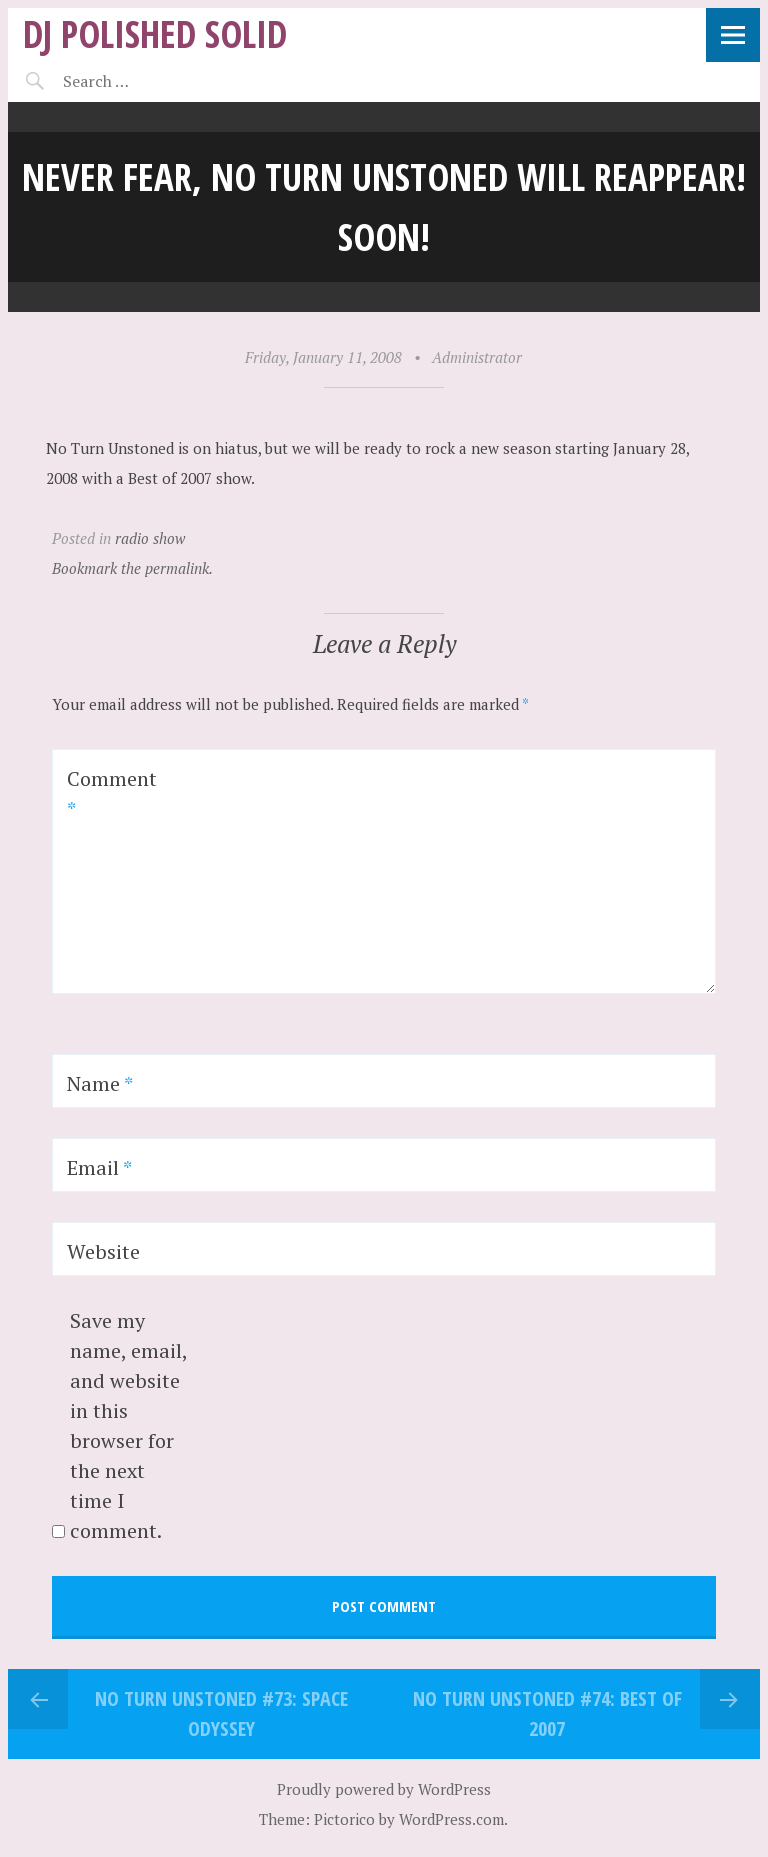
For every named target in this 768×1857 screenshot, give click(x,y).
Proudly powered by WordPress (384, 1789)
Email (99, 1167)
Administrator (477, 357)
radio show (150, 538)
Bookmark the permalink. (132, 568)
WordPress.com (451, 1819)
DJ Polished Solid (155, 33)
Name (100, 1083)
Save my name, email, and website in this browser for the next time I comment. (128, 1425)
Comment (112, 793)
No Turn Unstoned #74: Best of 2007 (547, 1713)
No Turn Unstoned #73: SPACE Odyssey (221, 1713)
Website (103, 1251)
